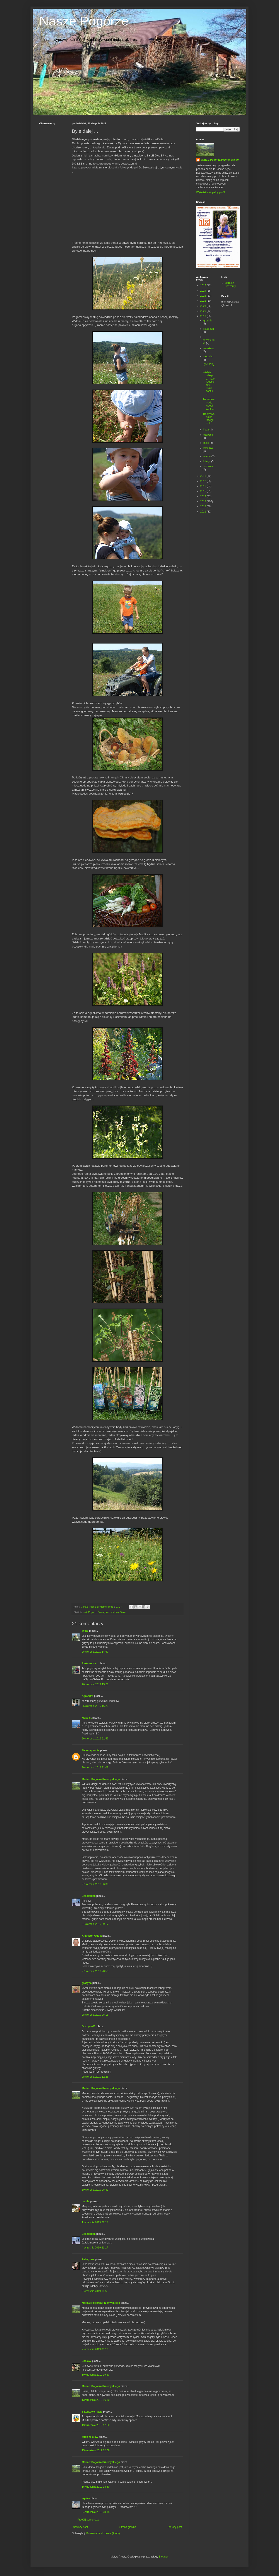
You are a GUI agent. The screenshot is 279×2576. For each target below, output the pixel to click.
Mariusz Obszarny (230, 284)
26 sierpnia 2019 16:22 (95, 1705)
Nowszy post (80, 2527)
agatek (86, 2498)
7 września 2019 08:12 (95, 2349)
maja (206, 442)
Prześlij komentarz (88, 2519)
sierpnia (208, 356)
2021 (203, 306)
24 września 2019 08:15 (95, 2512)
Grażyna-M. (89, 2026)
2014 (203, 496)
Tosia (123, 1612)
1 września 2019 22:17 (95, 2222)
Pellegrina (88, 2259)
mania (85, 2201)
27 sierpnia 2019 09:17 (95, 1924)
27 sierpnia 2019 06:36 (95, 1884)
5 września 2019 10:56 (95, 2291)
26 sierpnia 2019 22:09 (95, 1767)
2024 (203, 290)
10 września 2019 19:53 (95, 2374)
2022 (203, 300)
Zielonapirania (90, 1750)
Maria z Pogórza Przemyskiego (101, 1779)
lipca (206, 429)
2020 (203, 311)
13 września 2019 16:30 (95, 2399)
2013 (203, 501)
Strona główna (127, 2527)
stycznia (208, 466)
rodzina (115, 1612)
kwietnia (208, 448)
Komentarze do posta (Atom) (103, 2533)
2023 (203, 295)
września (208, 348)
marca (207, 456)
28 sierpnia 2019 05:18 (95, 2014)
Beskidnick (88, 1895)
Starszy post (175, 2527)
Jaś (85, 1612)
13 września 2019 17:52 (95, 2425)
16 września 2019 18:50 (95, 2486)
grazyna (87, 1983)
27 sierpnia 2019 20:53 (95, 1971)
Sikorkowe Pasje (92, 2411)
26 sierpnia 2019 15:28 (95, 1684)
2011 (203, 511)
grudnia (207, 320)
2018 (203, 475)
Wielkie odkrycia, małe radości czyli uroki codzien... (208, 383)
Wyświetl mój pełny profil (210, 192)
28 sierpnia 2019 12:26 (95, 2076)
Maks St (87, 1717)
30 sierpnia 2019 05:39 (95, 2189)
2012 (203, 506)
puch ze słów (90, 2436)
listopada (208, 328)
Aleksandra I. (90, 1663)
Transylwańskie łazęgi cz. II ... (208, 404)
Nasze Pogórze (84, 21)
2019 (203, 316)
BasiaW (86, 2361)
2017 (203, 481)
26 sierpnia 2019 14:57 (95, 1651)
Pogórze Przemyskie (99, 1612)
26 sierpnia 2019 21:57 (95, 1738)
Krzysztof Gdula (92, 1935)
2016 (203, 486)
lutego (207, 461)
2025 (203, 285)
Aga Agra (87, 1695)
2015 (203, 491)
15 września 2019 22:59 (95, 2450)
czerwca (208, 434)
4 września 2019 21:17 (95, 2247)
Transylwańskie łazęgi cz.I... (208, 418)
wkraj (85, 1630)
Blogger (163, 2556)
